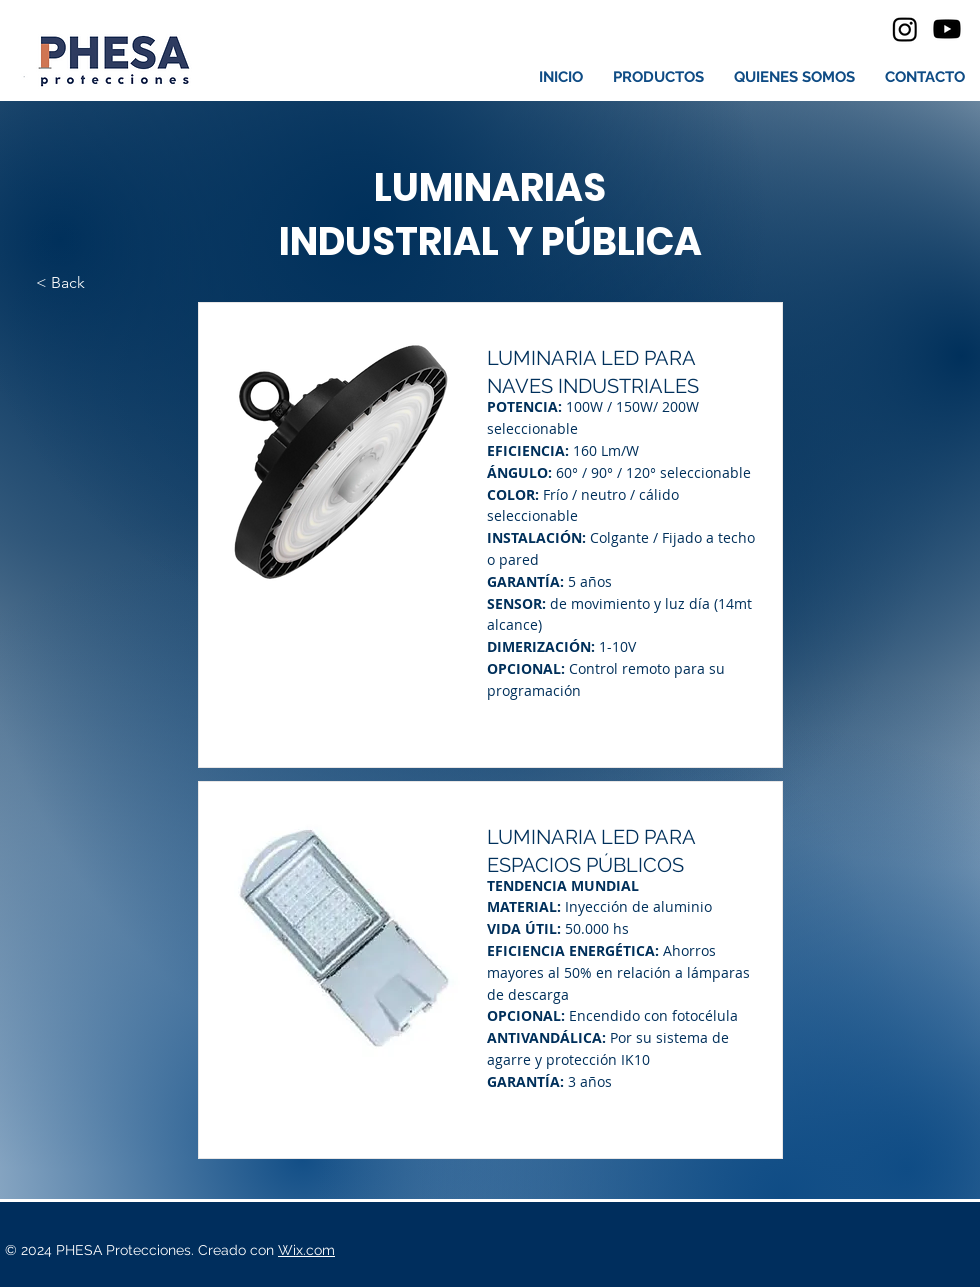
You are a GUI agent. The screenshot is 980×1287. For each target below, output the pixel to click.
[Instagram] (905, 29)
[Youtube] (947, 29)
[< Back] (102, 283)
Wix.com (306, 1250)
